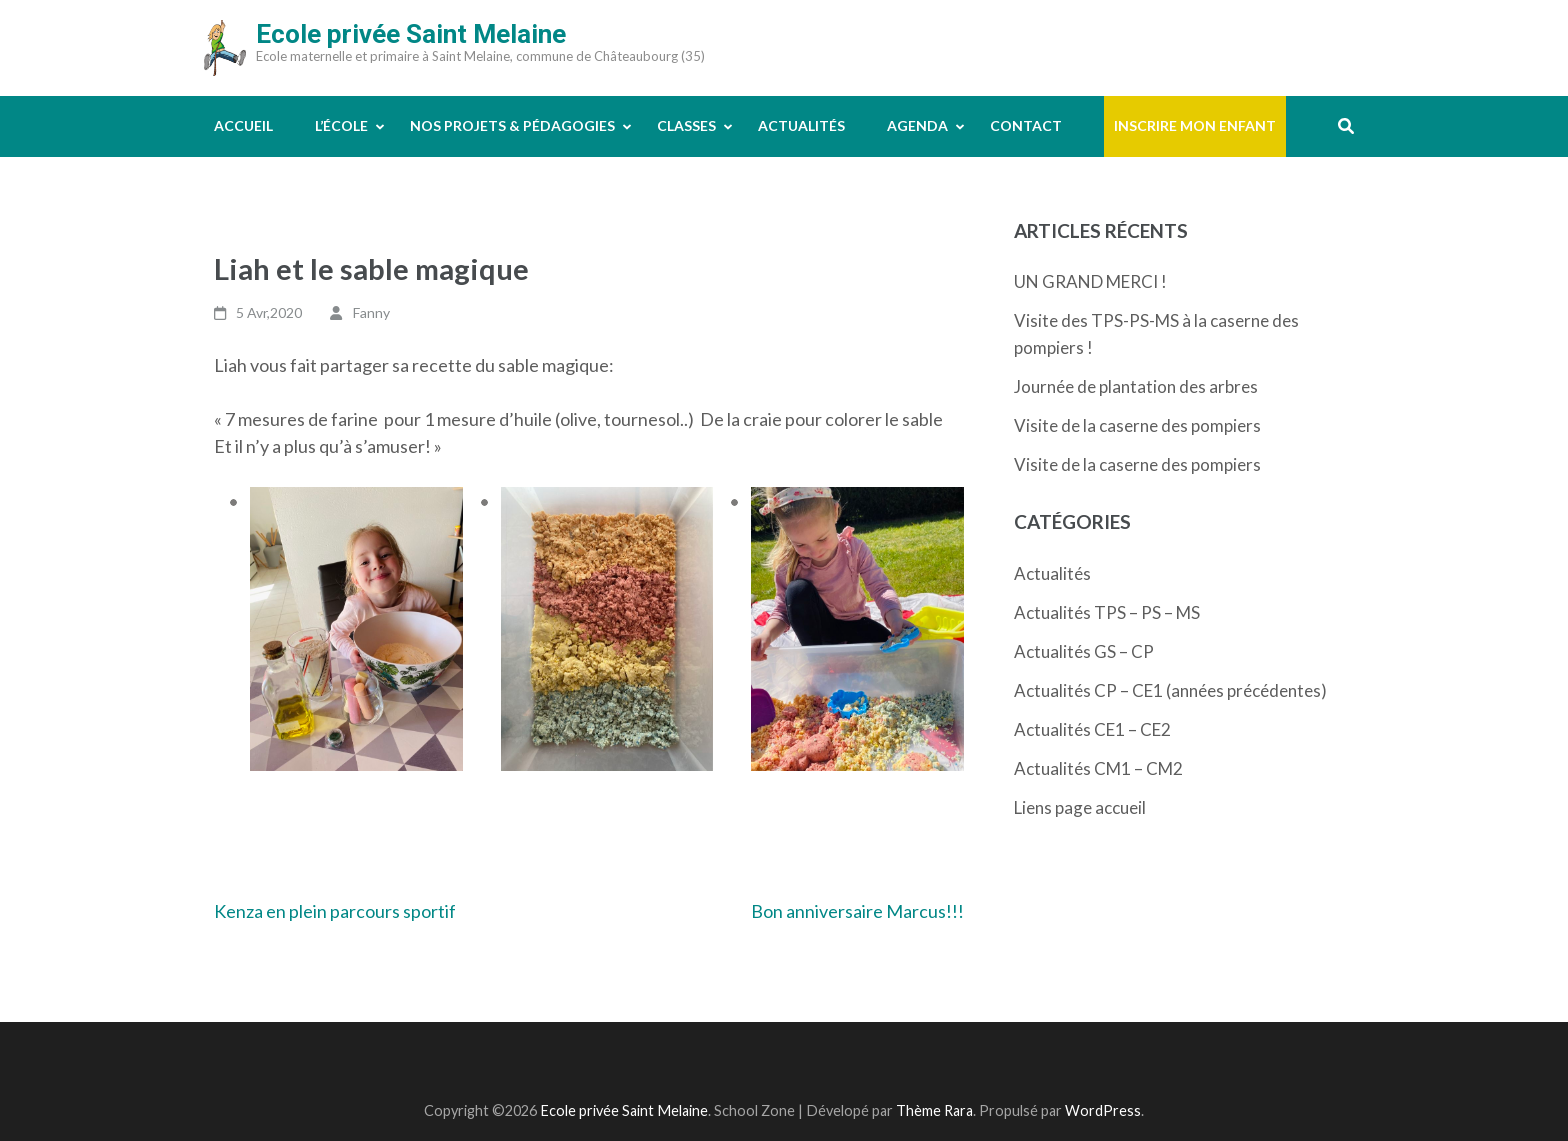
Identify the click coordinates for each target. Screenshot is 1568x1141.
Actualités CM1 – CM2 (1098, 768)
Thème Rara (934, 1110)
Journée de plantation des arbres (1136, 386)
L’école (341, 125)
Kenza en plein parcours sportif (335, 911)
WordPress (1103, 1110)
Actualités (801, 125)
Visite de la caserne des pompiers (1137, 425)
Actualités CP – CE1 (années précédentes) (1170, 690)
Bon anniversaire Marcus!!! (857, 911)
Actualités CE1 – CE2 (1092, 729)
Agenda (917, 125)
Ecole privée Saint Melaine (411, 34)
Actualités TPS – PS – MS (1107, 612)
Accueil (243, 125)
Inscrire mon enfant (1195, 125)
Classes (686, 125)
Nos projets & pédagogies (512, 125)
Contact (1026, 125)
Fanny (371, 312)
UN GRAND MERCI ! (1090, 281)
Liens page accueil (1080, 807)
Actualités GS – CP (1084, 651)
